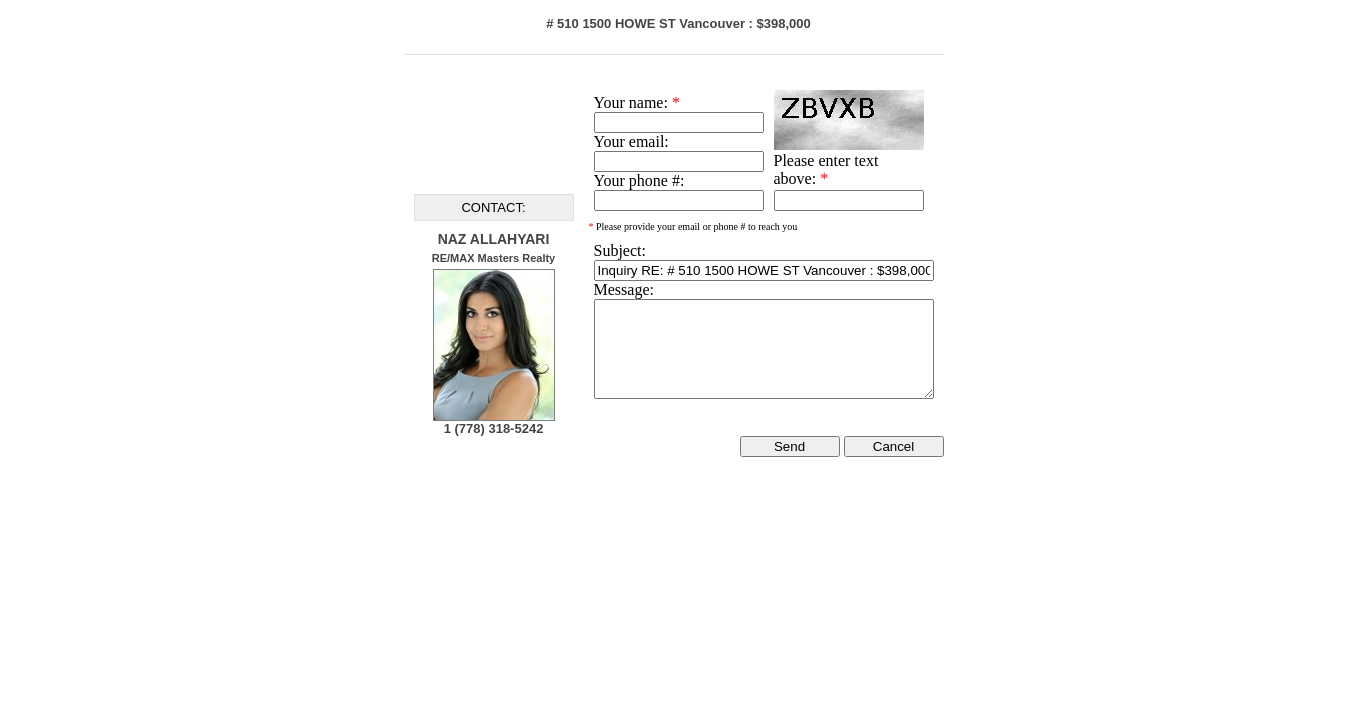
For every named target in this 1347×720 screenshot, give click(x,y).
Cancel (894, 446)
